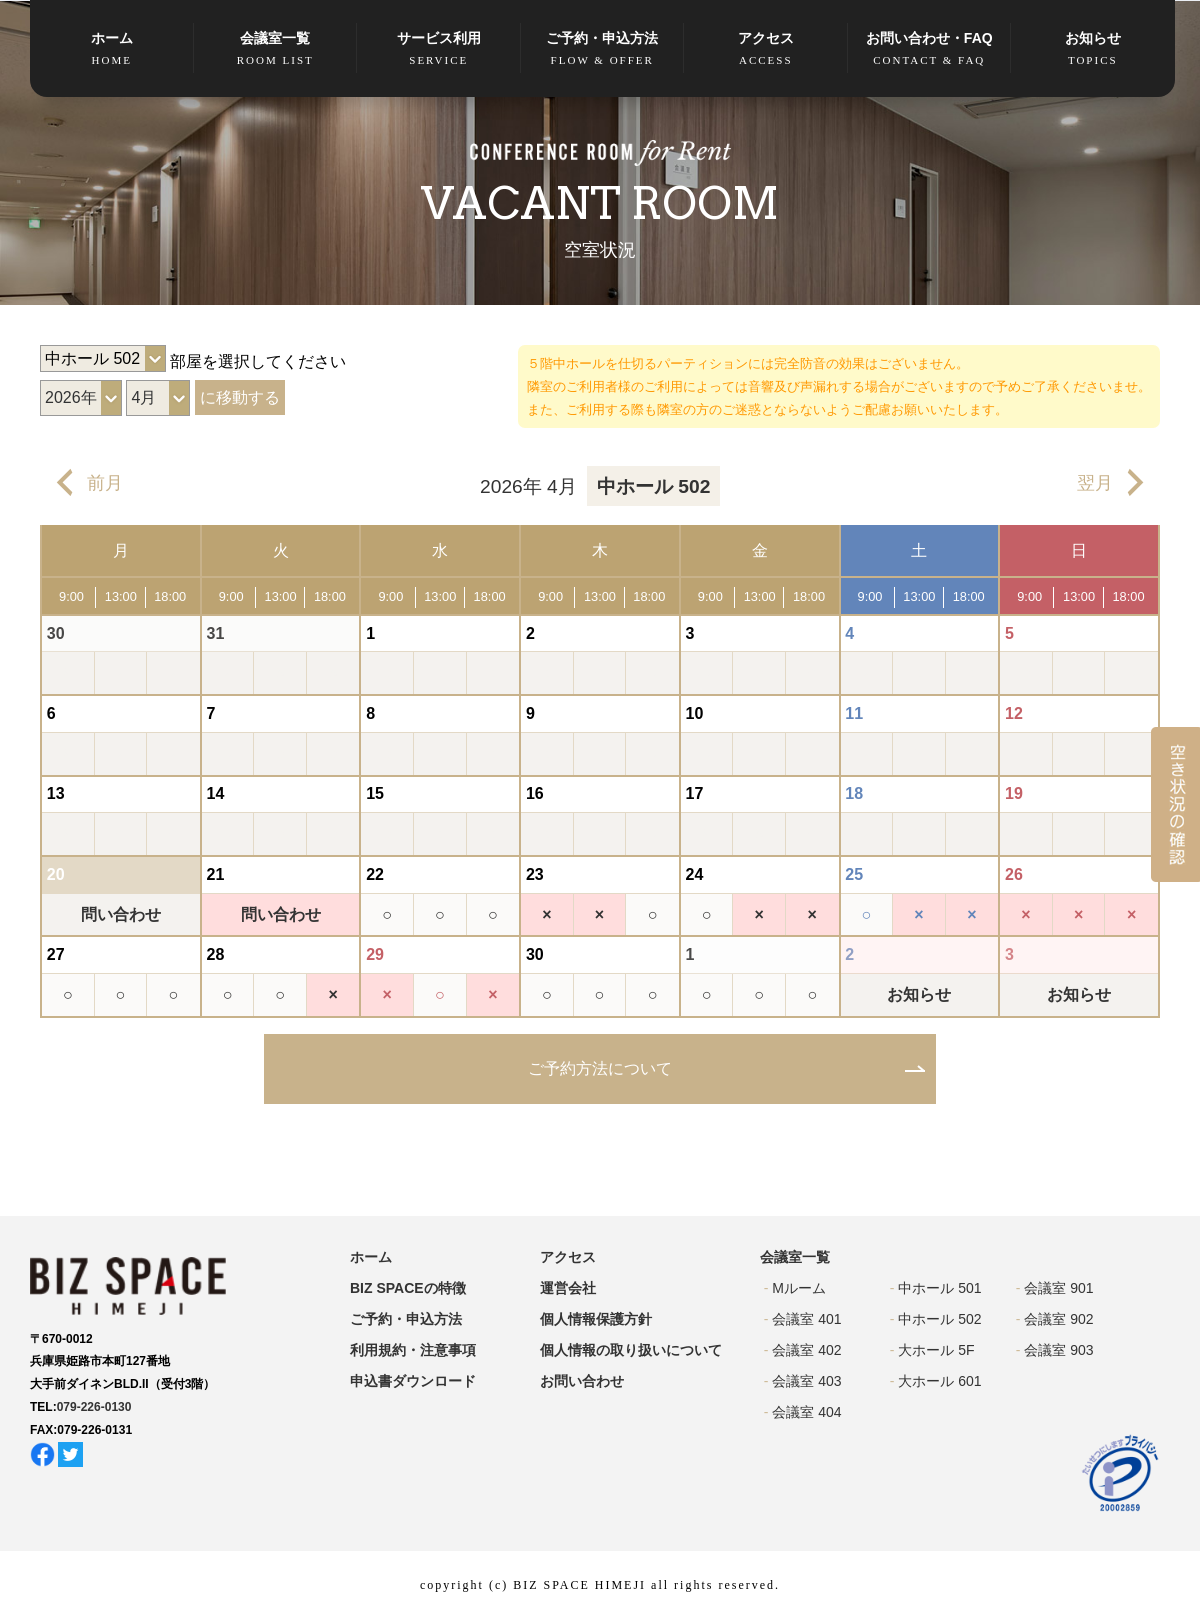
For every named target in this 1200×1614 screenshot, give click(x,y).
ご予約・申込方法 (603, 49)
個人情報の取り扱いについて (631, 1350)
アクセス (766, 49)
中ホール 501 (939, 1288)
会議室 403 (806, 1381)
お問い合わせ (582, 1381)
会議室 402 (806, 1350)
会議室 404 (806, 1412)
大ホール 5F (936, 1350)
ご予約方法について (600, 1068)
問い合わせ (121, 914)
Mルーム (799, 1288)
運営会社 (568, 1288)
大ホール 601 (939, 1381)
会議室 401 (806, 1319)
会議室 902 (1058, 1319)
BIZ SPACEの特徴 (408, 1288)
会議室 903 (1058, 1350)
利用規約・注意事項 (413, 1350)
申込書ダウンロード (413, 1381)
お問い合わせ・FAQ (930, 49)
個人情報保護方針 (596, 1319)
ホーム (112, 49)
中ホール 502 (939, 1319)
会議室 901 (1058, 1288)
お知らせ (1093, 49)
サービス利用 (439, 49)
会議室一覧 (276, 49)
